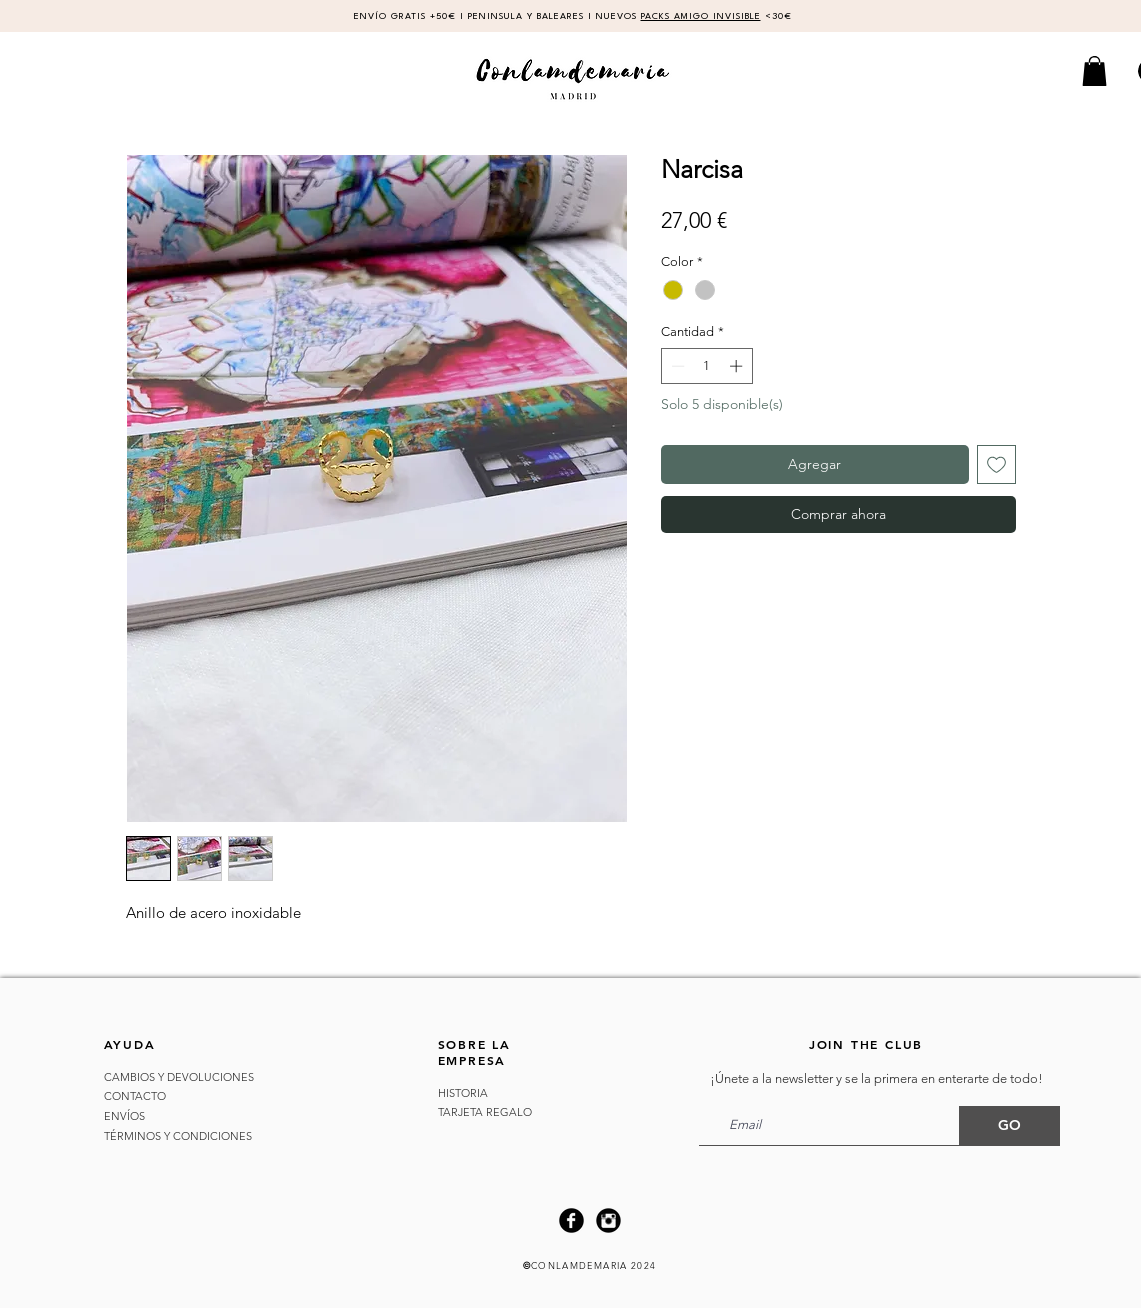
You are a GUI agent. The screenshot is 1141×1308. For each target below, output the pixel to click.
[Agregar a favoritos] (996, 464)
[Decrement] (676, 366)
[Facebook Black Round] (571, 1220)
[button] (1094, 71)
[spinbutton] (706, 366)
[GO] (1009, 1126)
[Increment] (738, 366)
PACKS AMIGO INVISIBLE (701, 16)
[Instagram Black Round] (608, 1220)
